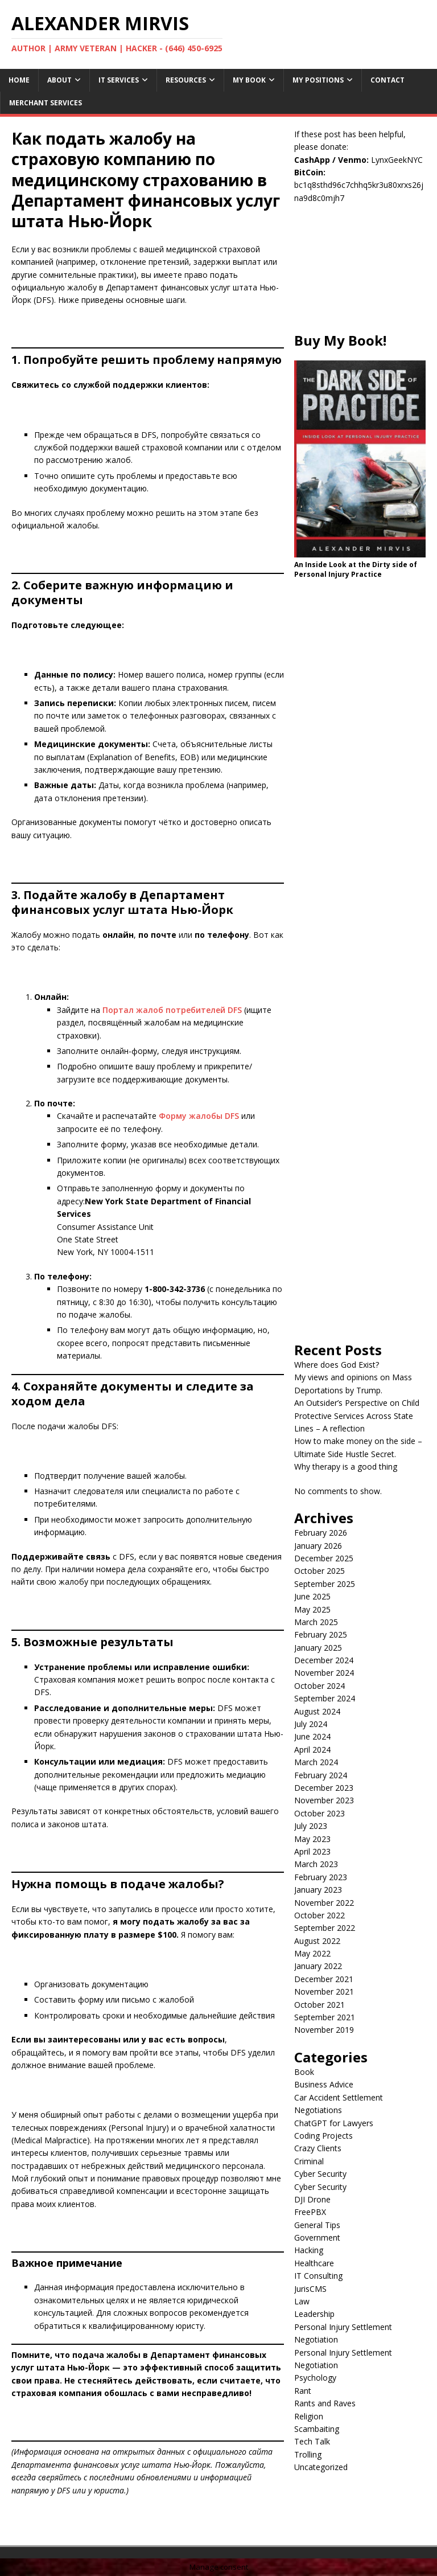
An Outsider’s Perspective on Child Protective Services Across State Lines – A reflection (356, 1415)
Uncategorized (321, 2467)
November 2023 (324, 1800)
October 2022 (319, 1915)
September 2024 (324, 1698)
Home (19, 80)
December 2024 (323, 1660)
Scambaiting (316, 2428)
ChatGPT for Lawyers (333, 2123)
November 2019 (324, 2029)
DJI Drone (312, 2199)
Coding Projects (323, 2135)
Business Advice (323, 2084)
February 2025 (320, 1634)
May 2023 (312, 1838)
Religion (308, 2416)
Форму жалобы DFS (199, 1115)
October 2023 (319, 1813)
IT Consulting (318, 2275)
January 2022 (318, 1965)
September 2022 (324, 1927)
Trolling (307, 2454)
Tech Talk (312, 2441)
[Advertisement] (359, 274)
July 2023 (310, 1825)
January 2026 (318, 1545)
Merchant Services (45, 103)
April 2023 (312, 1851)
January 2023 (318, 1889)
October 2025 (319, 1570)
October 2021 (319, 2004)
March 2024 (316, 1762)
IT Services (118, 80)
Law (302, 2301)
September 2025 (324, 1583)
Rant (302, 2390)
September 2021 (324, 2017)
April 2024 (312, 1749)
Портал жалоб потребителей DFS (172, 1009)
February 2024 (320, 1775)
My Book (249, 80)
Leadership (314, 2313)
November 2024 (324, 1672)
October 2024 (319, 1685)
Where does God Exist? (336, 1364)
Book (304, 2071)
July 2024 (310, 1723)
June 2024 (312, 1736)
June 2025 (312, 1596)
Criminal (309, 2161)
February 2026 (320, 1532)
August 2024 (317, 1711)
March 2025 (316, 1622)
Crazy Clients (317, 2148)
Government (317, 2237)
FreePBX (310, 2211)
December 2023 (323, 1787)
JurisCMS (310, 2288)
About (59, 80)
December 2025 (323, 1558)
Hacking (308, 2250)
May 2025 (312, 1609)
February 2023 (320, 1877)
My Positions (318, 80)
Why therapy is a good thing (345, 1466)
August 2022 (317, 1940)
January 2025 (318, 1647)
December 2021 (323, 1979)
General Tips (317, 2225)
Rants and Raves (325, 2403)
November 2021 (324, 1991)
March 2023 (316, 1864)
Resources (186, 80)
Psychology (315, 2377)
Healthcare (314, 2263)
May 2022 (312, 1953)
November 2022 (324, 1902)
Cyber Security (320, 2173)
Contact (387, 80)
